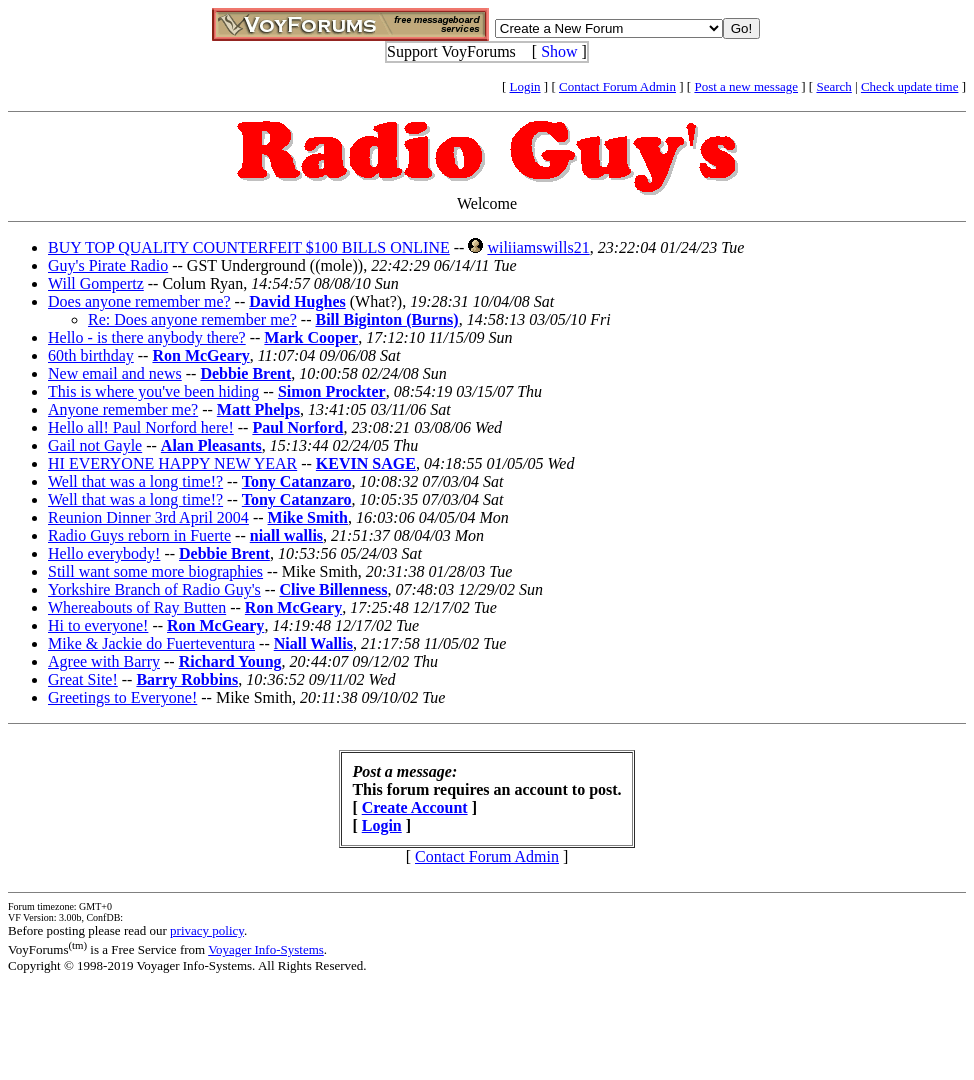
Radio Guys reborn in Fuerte (139, 535)
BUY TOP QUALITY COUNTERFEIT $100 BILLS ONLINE (249, 247)
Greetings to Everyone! (122, 697)
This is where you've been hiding (153, 391)
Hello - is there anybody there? (147, 337)
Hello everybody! (104, 553)
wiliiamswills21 (538, 247)
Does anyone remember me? (139, 301)
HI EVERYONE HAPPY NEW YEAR (172, 463)
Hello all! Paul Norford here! (141, 427)
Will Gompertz (96, 283)
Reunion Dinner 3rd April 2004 (148, 517)
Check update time (909, 86)
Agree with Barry (104, 661)
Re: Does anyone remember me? (192, 319)
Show (559, 51)
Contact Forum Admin (617, 86)
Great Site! (83, 679)
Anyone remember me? (123, 409)
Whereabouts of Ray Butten (137, 607)
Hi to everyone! (98, 625)
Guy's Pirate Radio (108, 265)
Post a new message (746, 86)
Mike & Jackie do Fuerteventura (151, 643)
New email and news (115, 373)
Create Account (415, 807)
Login (525, 86)
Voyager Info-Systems (266, 949)
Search (833, 86)
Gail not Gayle (95, 445)
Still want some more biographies (155, 571)
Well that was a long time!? (135, 481)
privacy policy (207, 930)
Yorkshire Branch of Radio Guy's (154, 589)
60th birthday (91, 355)
